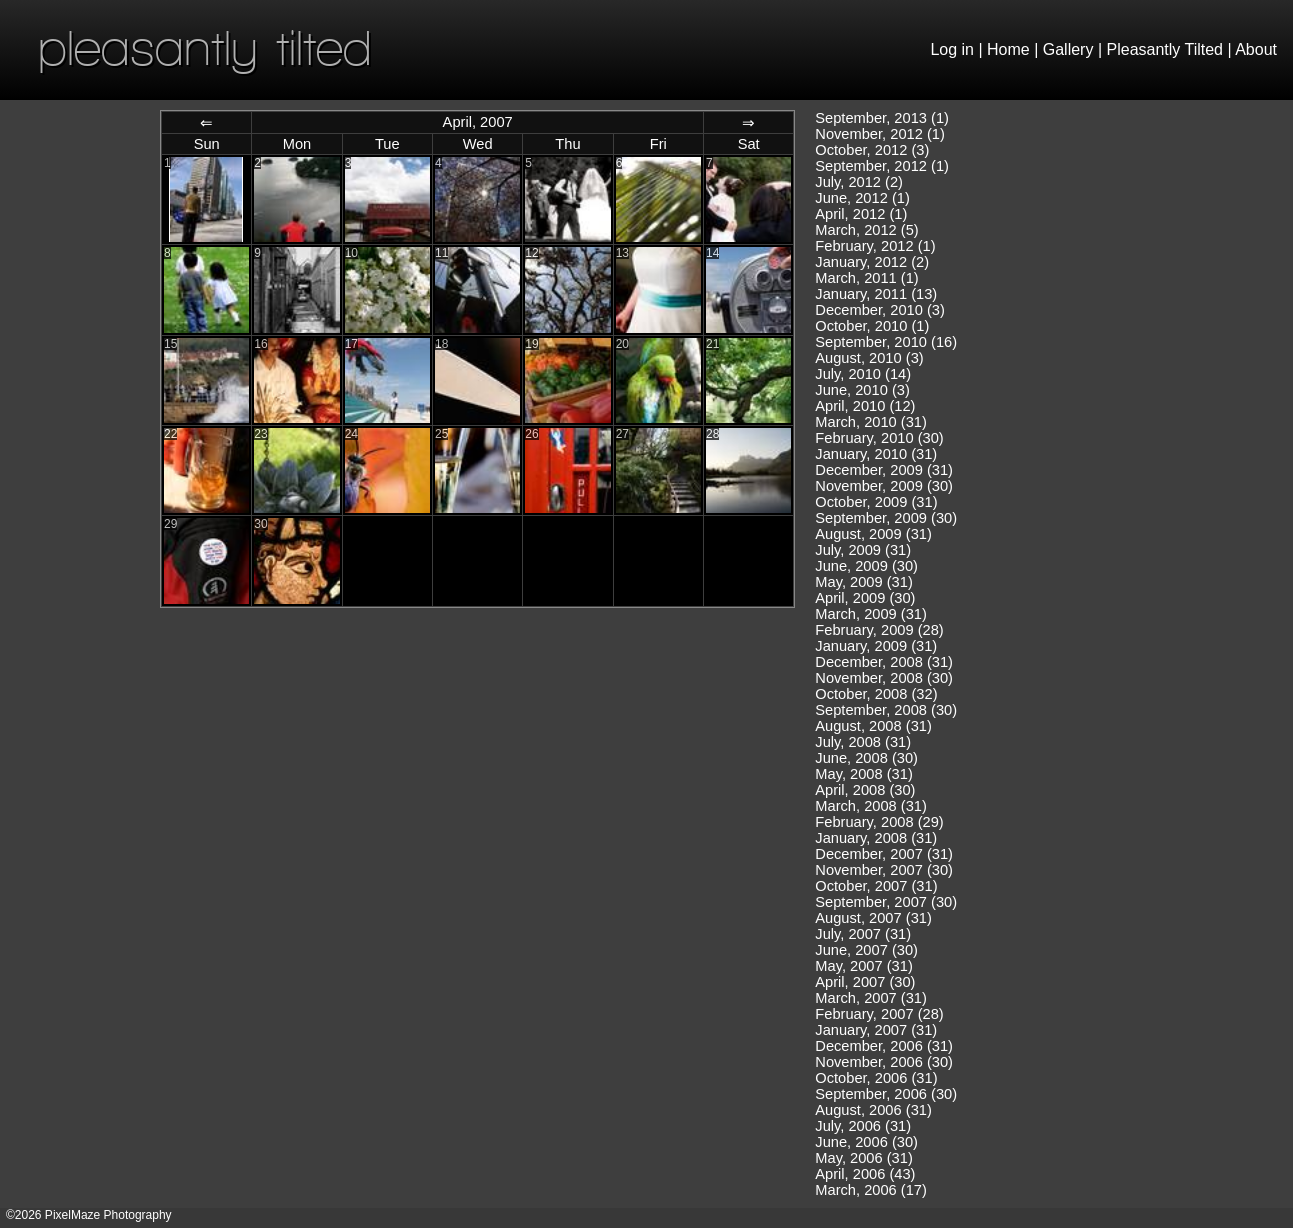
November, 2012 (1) (880, 134)
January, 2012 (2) (872, 262)
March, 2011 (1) (866, 278)
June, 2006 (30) (866, 1142)
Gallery (1068, 49)
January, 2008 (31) (876, 838)
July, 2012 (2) (859, 182)
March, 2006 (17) (871, 1190)
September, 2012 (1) (882, 166)
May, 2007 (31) (863, 966)
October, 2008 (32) (876, 694)
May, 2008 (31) (863, 774)
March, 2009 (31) (871, 614)
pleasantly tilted (205, 47)
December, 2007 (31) (884, 854)
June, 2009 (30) (866, 566)
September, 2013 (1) (882, 118)
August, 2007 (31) (873, 918)
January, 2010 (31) (876, 454)
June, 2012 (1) (862, 198)
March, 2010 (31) (871, 422)
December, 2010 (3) (880, 310)
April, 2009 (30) (865, 598)
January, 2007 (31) (876, 1030)
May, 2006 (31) (863, 1158)
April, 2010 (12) (865, 406)
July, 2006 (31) (863, 1126)
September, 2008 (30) (886, 710)
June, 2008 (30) (866, 758)
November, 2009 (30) (884, 486)
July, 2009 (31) (863, 550)
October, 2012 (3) (872, 150)
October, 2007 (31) (876, 886)
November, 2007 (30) (884, 870)
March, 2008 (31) (871, 806)
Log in (952, 49)
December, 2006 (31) (884, 1046)
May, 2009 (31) (863, 582)
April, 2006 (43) (865, 1174)
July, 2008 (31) (863, 742)
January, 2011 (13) (876, 294)
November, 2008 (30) (884, 678)
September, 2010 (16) (886, 342)
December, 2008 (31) (884, 662)
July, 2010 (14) (863, 374)
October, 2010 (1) (872, 326)
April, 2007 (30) (865, 982)
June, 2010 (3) (862, 390)
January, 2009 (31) (876, 646)
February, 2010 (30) (879, 438)
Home (1008, 49)
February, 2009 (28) (879, 630)
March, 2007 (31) (871, 998)
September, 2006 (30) (886, 1094)
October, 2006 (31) (876, 1078)
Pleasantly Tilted (1165, 49)
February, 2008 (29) (879, 822)
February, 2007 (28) (879, 1014)
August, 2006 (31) (873, 1110)
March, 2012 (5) (866, 230)
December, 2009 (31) (884, 470)
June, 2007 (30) (866, 950)
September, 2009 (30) (886, 518)
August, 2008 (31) (873, 726)
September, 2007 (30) (886, 902)
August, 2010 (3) (869, 358)
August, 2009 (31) (873, 534)
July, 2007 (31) (863, 934)
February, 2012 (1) (875, 246)
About (1256, 49)
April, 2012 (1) (861, 214)
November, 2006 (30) (884, 1062)
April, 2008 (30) (865, 790)
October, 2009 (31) (876, 502)
